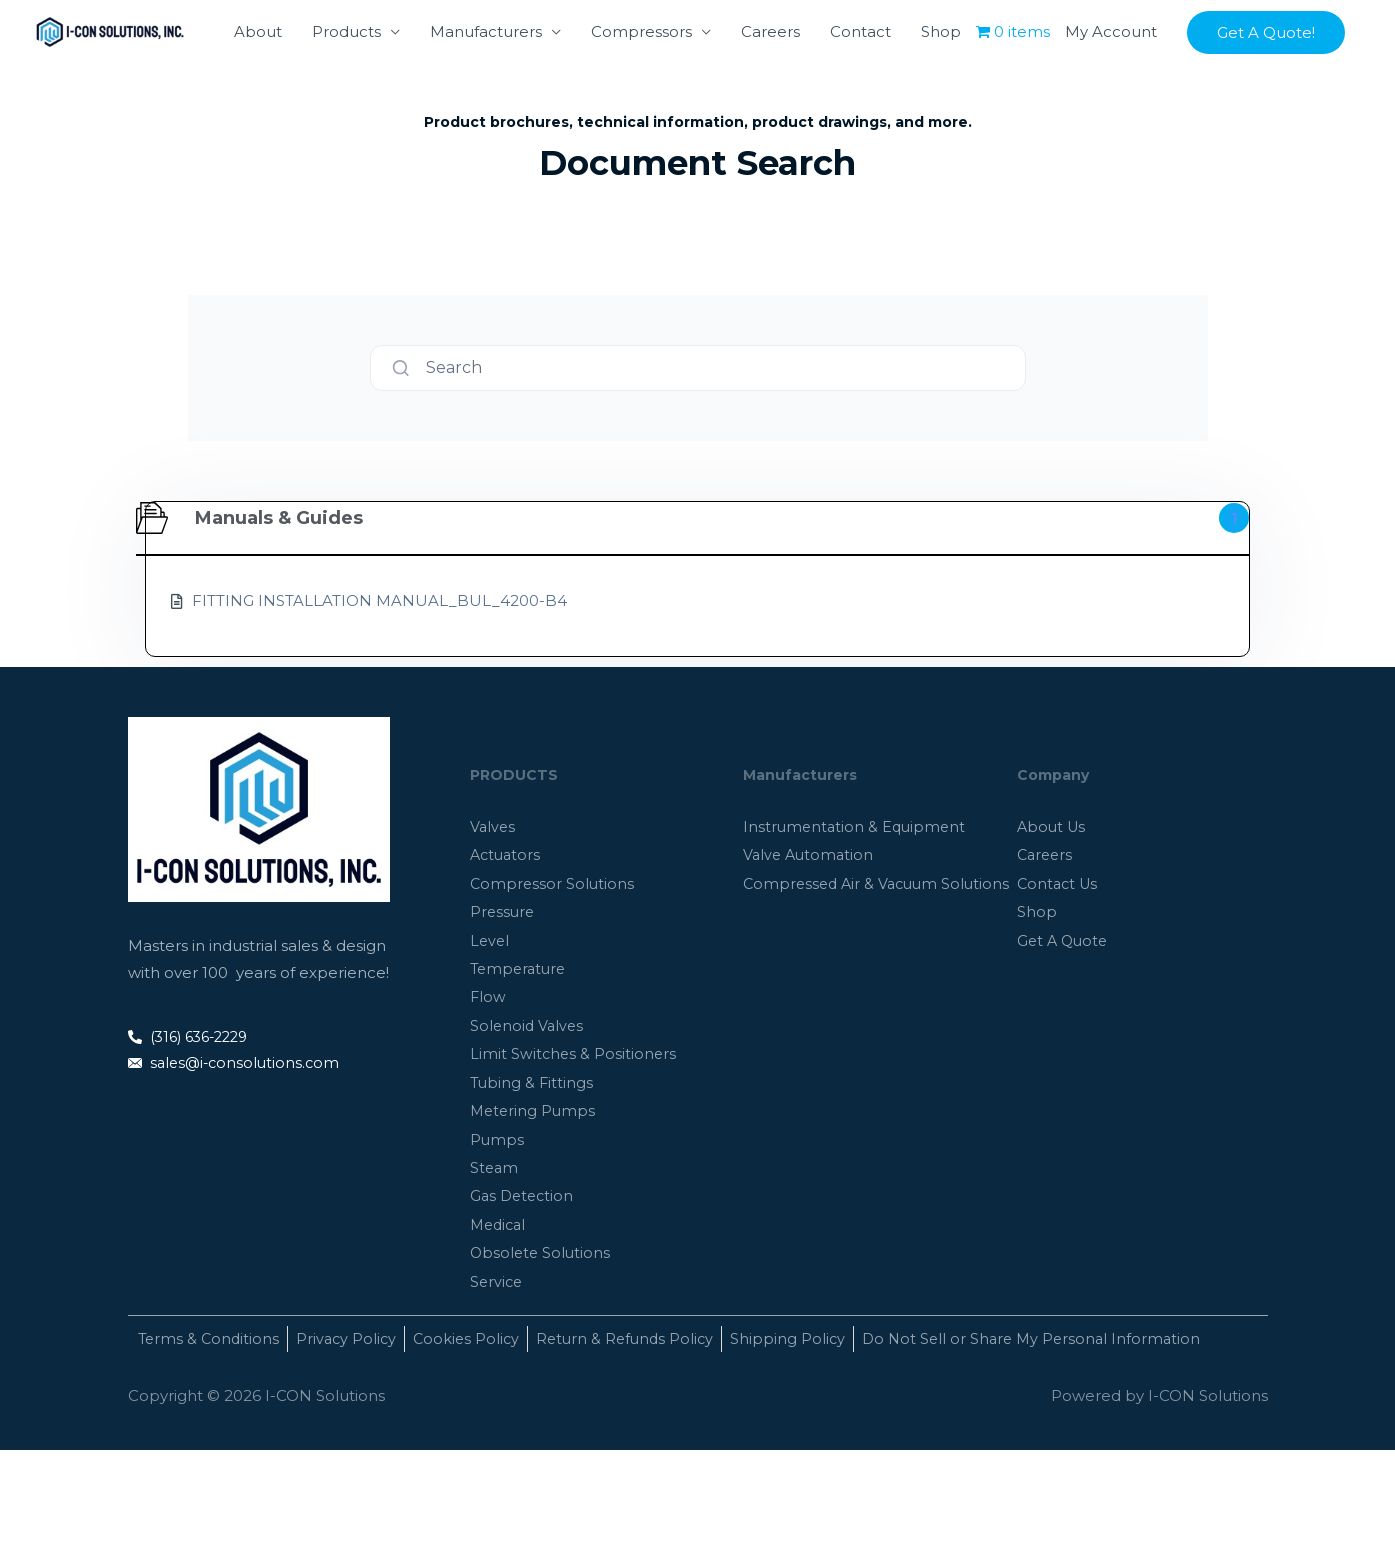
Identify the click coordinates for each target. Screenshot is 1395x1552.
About (258, 109)
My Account (1111, 109)
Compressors (641, 109)
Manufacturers (486, 109)
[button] (1266, 110)
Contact (860, 109)
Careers (770, 109)
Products (346, 109)
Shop (941, 109)
